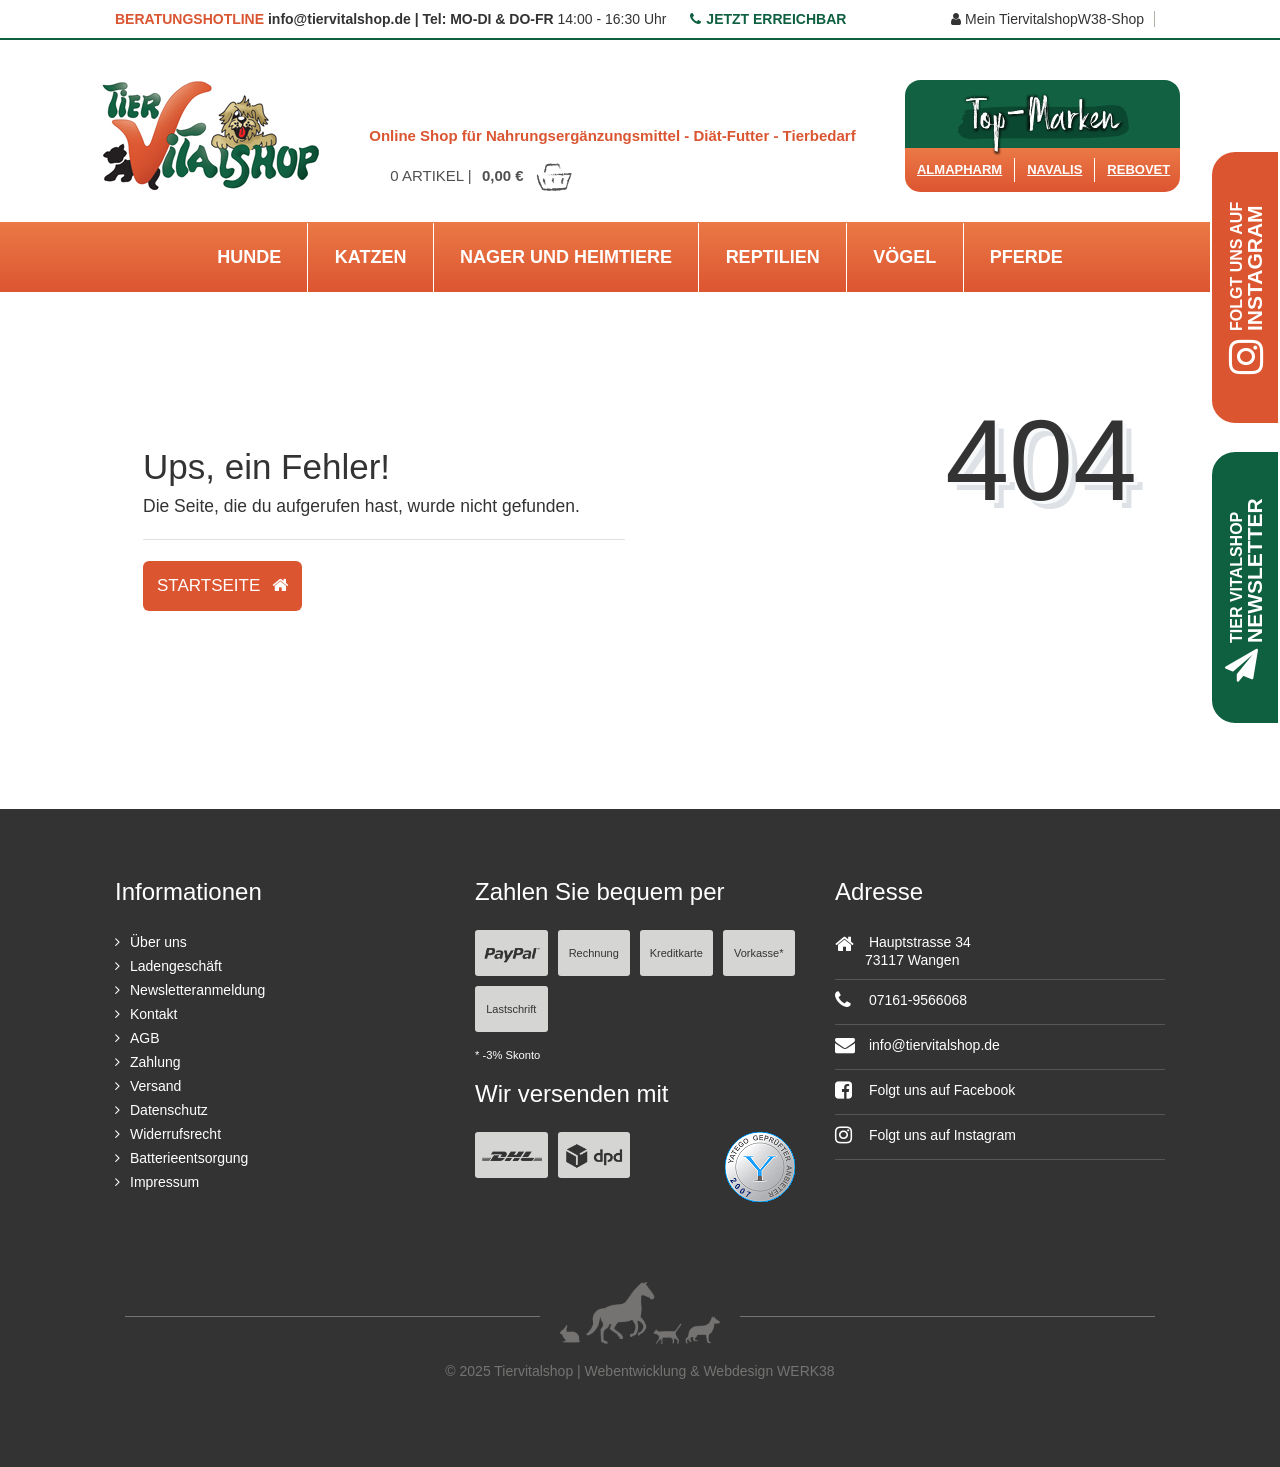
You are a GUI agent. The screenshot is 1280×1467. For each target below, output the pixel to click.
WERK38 (806, 1371)
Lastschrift (511, 1009)
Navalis (1054, 169)
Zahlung (155, 1062)
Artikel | (482, 175)
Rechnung (594, 953)
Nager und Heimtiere (566, 257)
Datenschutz (169, 1110)
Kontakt (153, 1014)
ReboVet (1138, 169)
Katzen (371, 257)
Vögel (904, 257)
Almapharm (959, 169)
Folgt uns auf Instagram (925, 1135)
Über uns (158, 942)
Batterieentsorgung (189, 1158)
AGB (145, 1038)
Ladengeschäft (176, 966)
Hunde (249, 257)
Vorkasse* (759, 953)
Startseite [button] (222, 585)
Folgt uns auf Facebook (925, 1090)
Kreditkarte (676, 953)
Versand (155, 1086)
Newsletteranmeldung (197, 990)
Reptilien (773, 257)
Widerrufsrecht (175, 1134)
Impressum (164, 1182)
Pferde (1026, 257)
